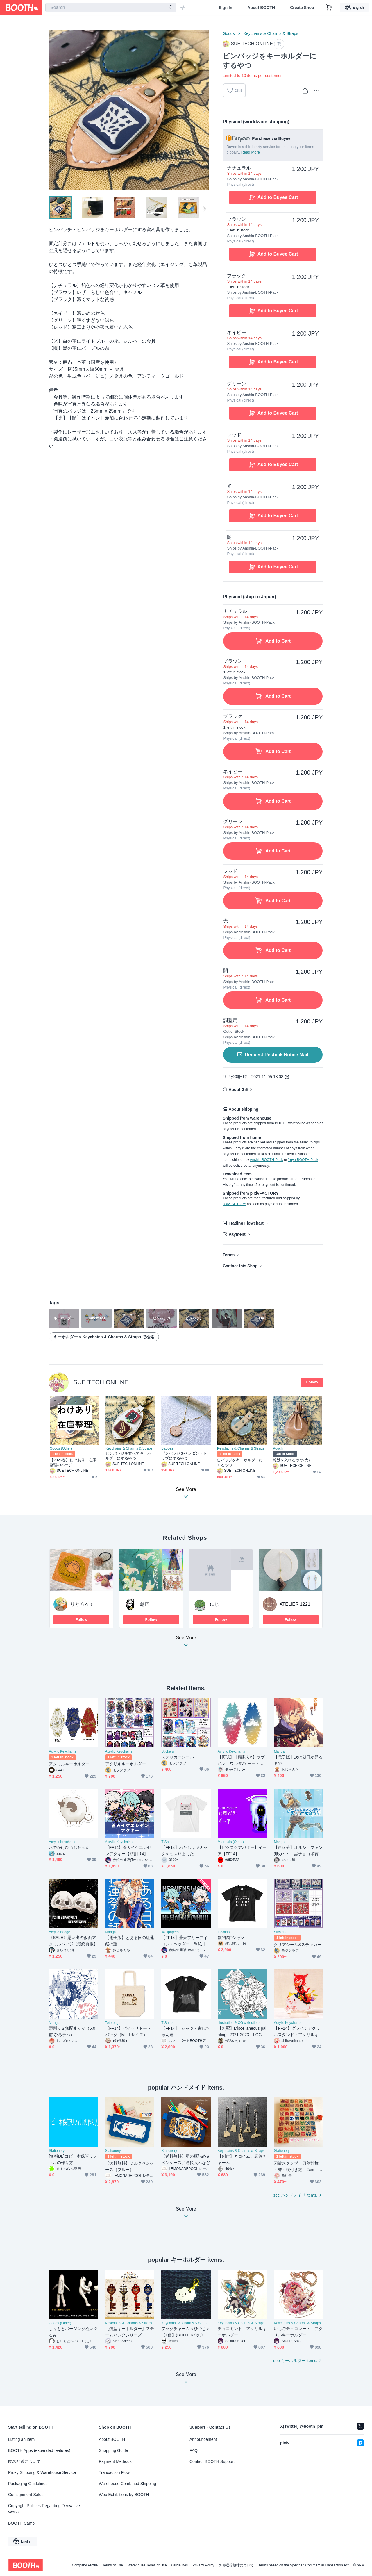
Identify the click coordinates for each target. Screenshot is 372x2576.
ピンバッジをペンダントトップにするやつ (184, 1455)
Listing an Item (21, 2439)
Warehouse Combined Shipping (127, 2483)
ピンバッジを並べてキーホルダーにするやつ (128, 1455)
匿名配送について (24, 2461)
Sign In (226, 8)
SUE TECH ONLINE (100, 1382)
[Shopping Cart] (329, 7)
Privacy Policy (203, 2565)
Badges (167, 1448)
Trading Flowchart (246, 1223)
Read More (250, 152)
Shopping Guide (113, 2450)
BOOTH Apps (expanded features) (39, 2450)
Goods (229, 33)
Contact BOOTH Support (212, 2461)
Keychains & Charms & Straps (271, 33)
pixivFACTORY (234, 1204)
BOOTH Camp (21, 2523)
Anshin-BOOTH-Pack (266, 1160)
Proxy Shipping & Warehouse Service (42, 2472)
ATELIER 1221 (295, 1604)
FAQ (193, 2450)
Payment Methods (115, 2461)
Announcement (203, 2439)
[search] (170, 8)
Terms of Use (112, 2565)
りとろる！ (82, 1604)
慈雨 (144, 1604)
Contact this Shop (240, 1266)
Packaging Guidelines (27, 2483)
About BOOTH (261, 8)
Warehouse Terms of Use (147, 2565)
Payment (236, 1234)
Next (204, 110)
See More (186, 1642)
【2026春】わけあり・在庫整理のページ (73, 1462)
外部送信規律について (236, 2565)
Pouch (278, 1448)
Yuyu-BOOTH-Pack (303, 1160)
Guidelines (179, 2565)
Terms (229, 1255)
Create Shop (302, 8)
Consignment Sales (25, 2494)
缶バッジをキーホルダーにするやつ (240, 1462)
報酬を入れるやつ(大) (291, 1460)
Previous (53, 110)
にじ (214, 1604)
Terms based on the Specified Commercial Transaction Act (303, 2565)
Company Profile (85, 2565)
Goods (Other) (61, 1448)
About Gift (238, 1089)
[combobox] (110, 7)
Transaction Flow (114, 2472)
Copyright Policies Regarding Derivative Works (44, 2508)
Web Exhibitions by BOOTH (124, 2494)
